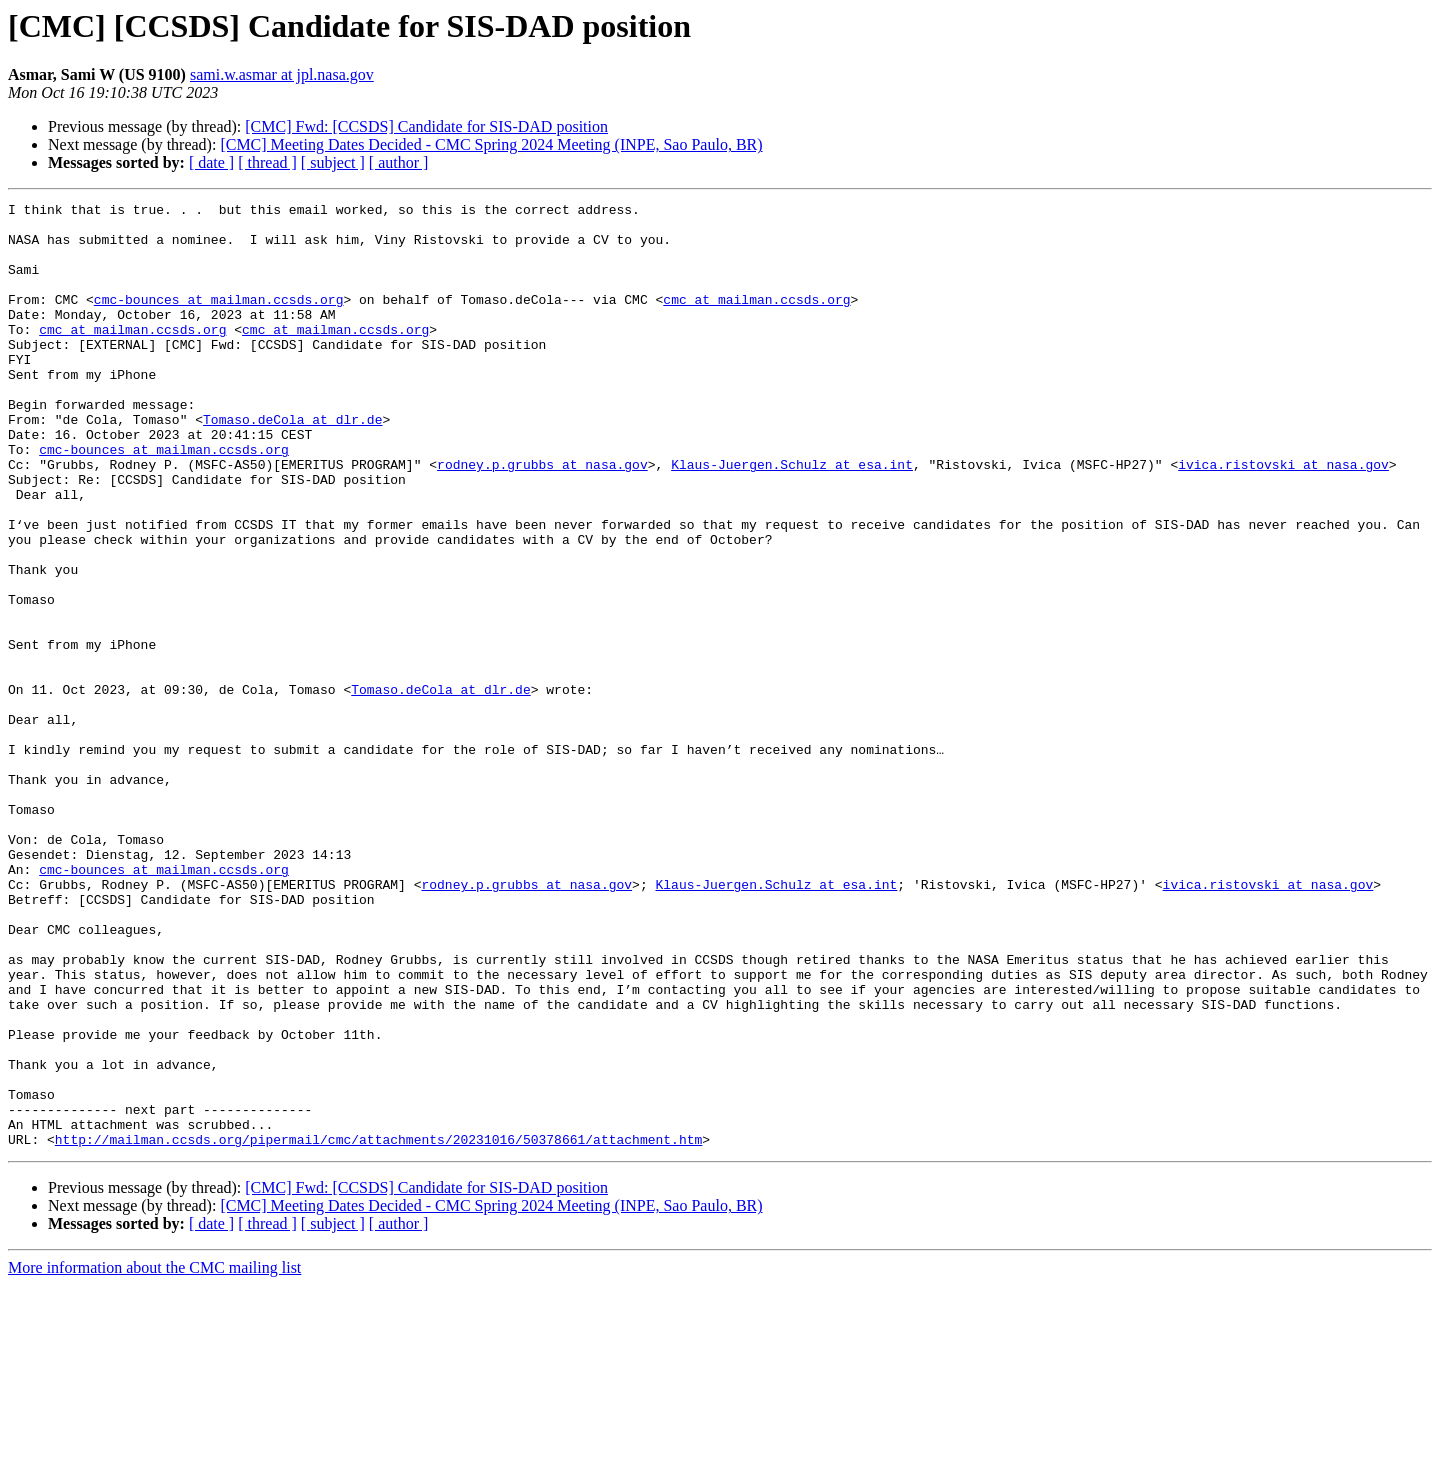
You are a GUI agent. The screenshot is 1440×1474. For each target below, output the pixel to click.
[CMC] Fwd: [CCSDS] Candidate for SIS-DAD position (426, 126)
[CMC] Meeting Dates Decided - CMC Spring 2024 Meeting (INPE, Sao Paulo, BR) (491, 144)
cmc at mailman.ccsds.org (756, 320)
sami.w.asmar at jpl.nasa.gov (282, 74)
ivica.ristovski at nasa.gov (1283, 518)
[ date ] (211, 162)
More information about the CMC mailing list (154, 1456)
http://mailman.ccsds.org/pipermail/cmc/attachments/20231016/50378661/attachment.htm (378, 1328)
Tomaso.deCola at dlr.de (292, 464)
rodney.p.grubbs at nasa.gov (542, 518)
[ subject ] (333, 162)
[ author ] (399, 162)
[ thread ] (267, 162)
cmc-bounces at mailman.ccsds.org (219, 320)
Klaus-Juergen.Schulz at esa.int (792, 518)
